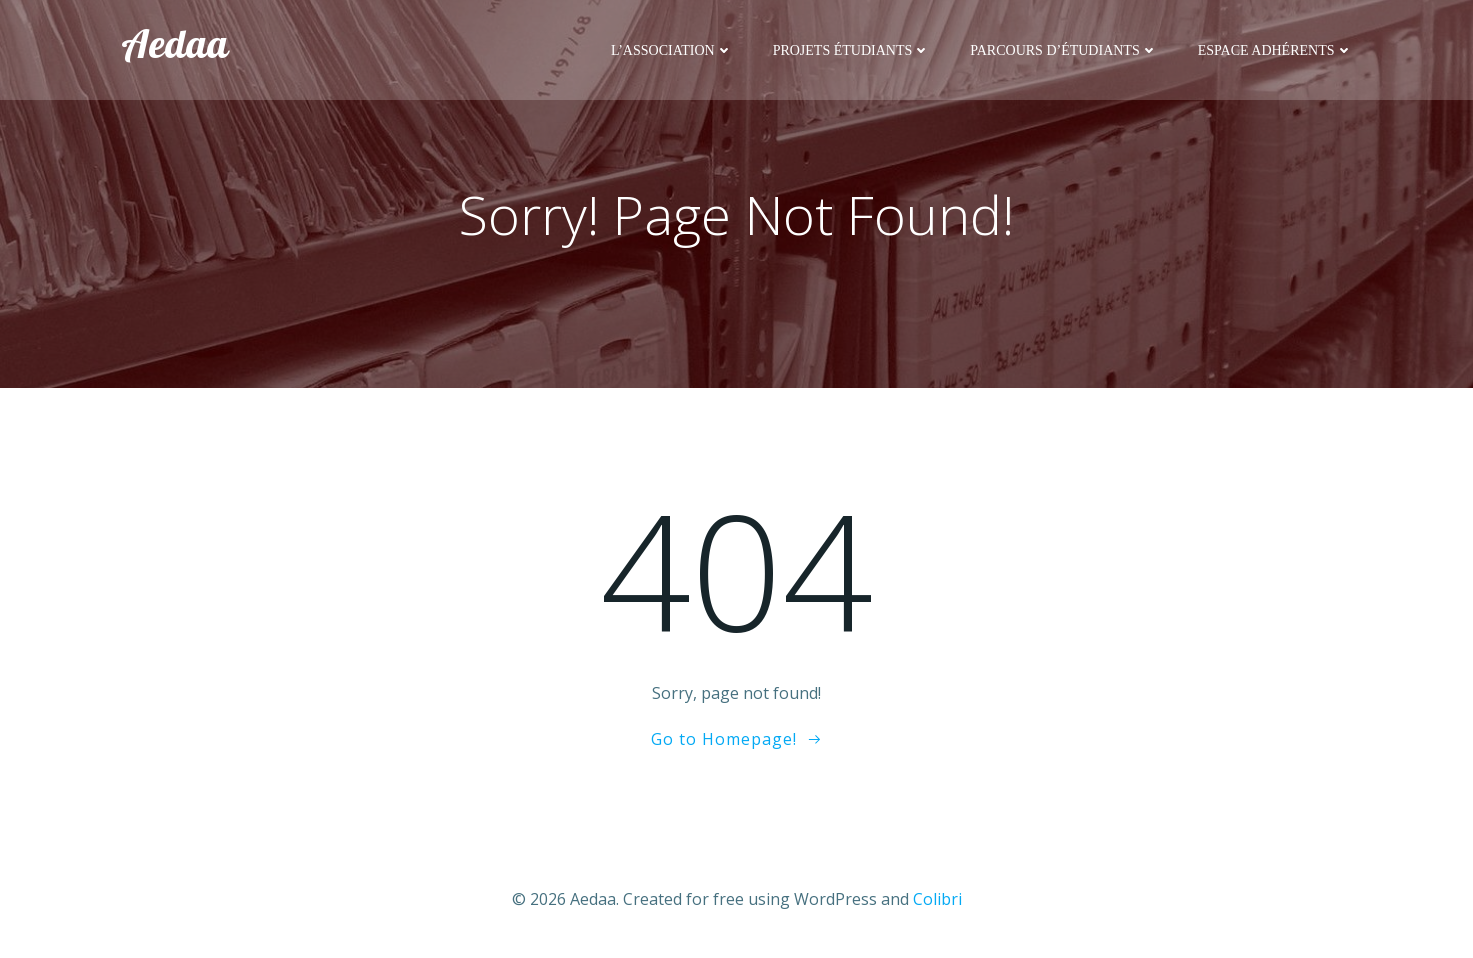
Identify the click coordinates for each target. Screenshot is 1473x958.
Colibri (937, 899)
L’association (672, 50)
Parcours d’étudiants (1063, 50)
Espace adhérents (1275, 50)
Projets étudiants (852, 50)
